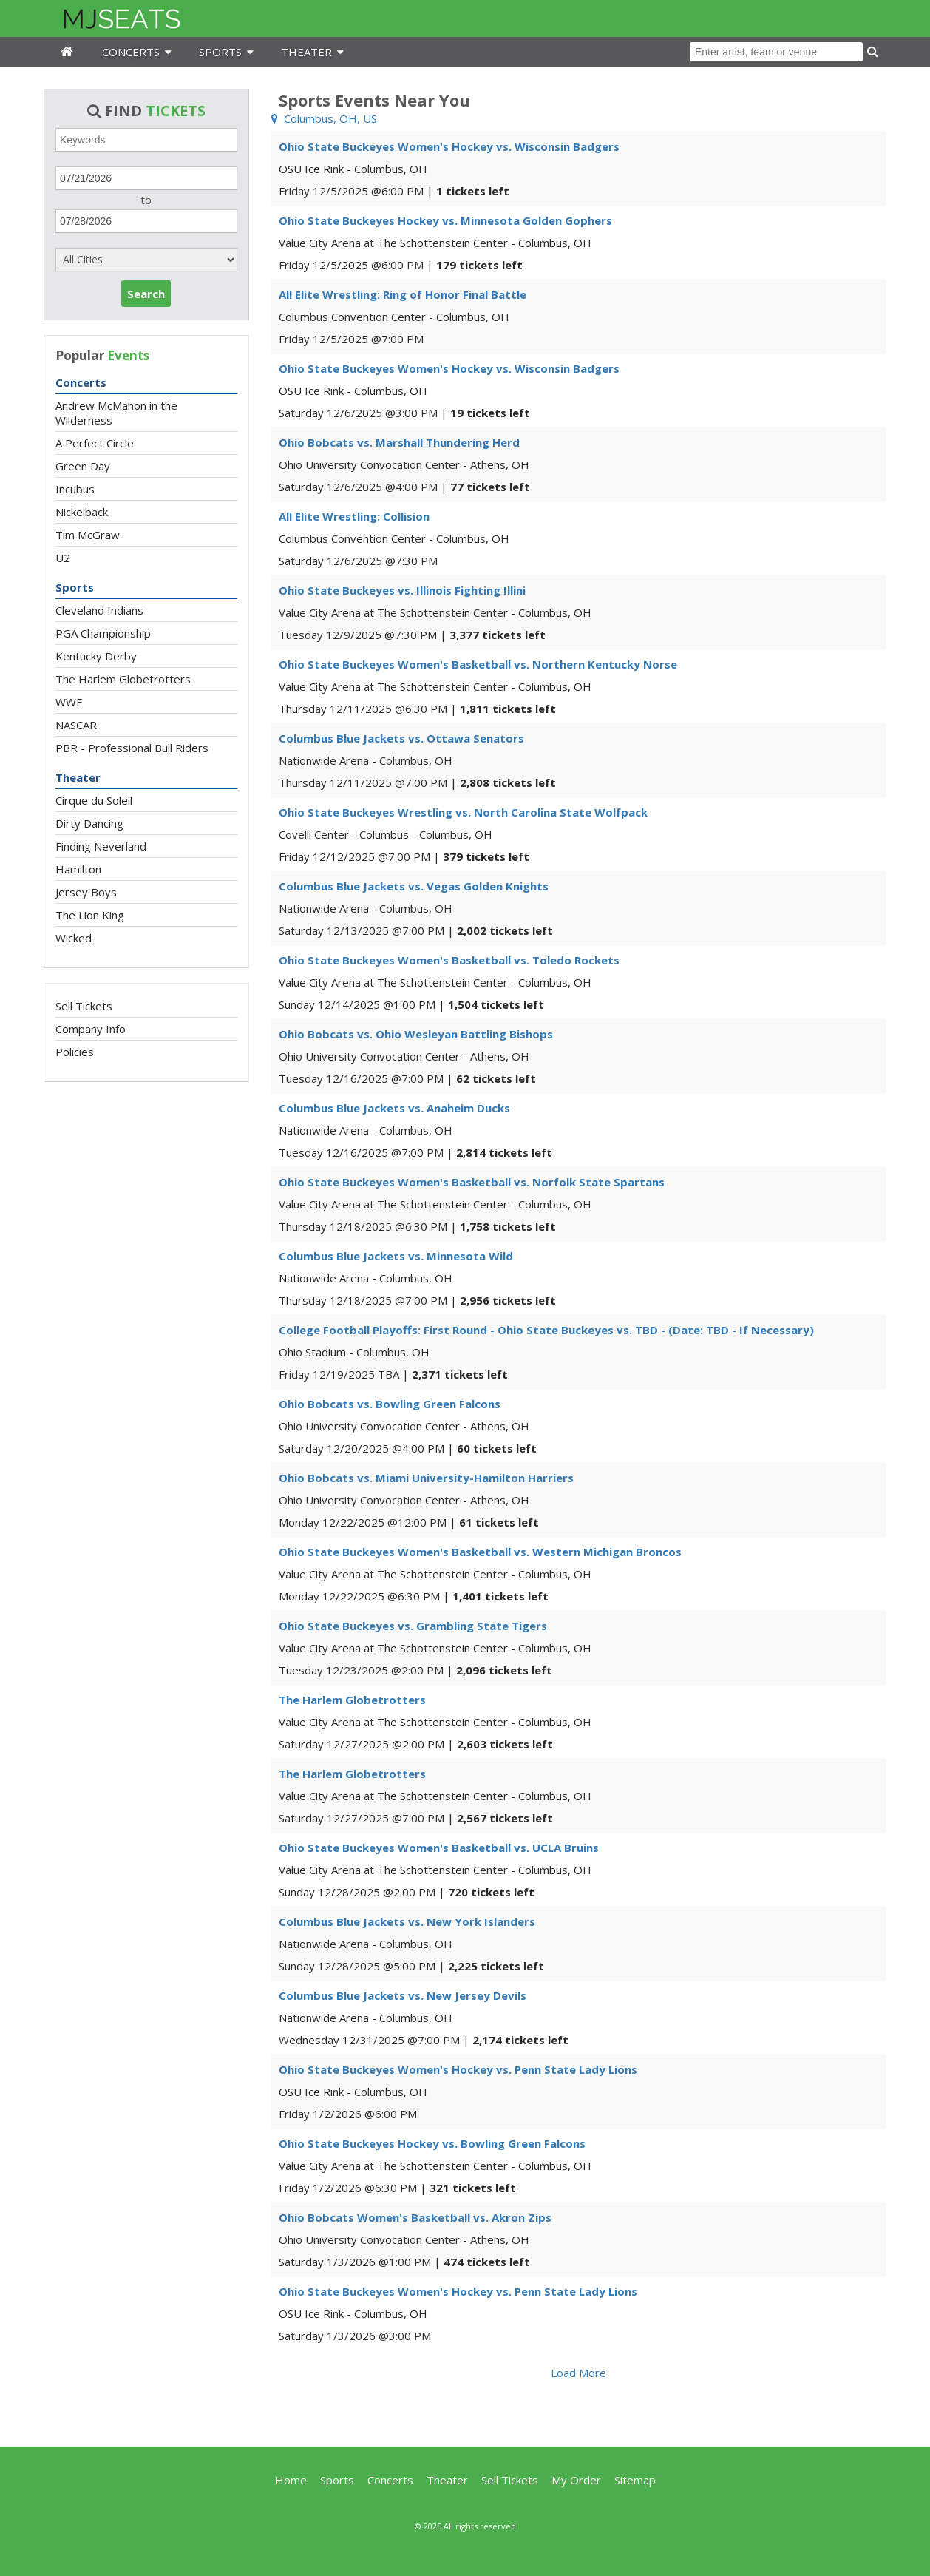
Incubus (75, 488)
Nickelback (81, 511)
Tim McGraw (87, 534)
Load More (578, 2372)
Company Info (90, 1028)
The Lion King (89, 914)
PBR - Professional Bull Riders (131, 747)
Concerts (80, 382)
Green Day (82, 466)
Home (291, 2479)
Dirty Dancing (89, 823)
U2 (62, 557)
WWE (69, 701)
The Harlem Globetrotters (123, 679)
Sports (74, 587)
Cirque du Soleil (93, 800)
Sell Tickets (83, 1005)
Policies (74, 1051)
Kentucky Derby (96, 656)
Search (146, 293)
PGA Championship (103, 633)
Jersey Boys (86, 892)
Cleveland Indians (99, 610)
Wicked (73, 937)
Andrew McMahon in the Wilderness (116, 412)
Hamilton (78, 869)
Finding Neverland (100, 846)
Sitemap (635, 2479)
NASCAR (76, 724)
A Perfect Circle (94, 443)
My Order (576, 2479)
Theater (78, 777)
